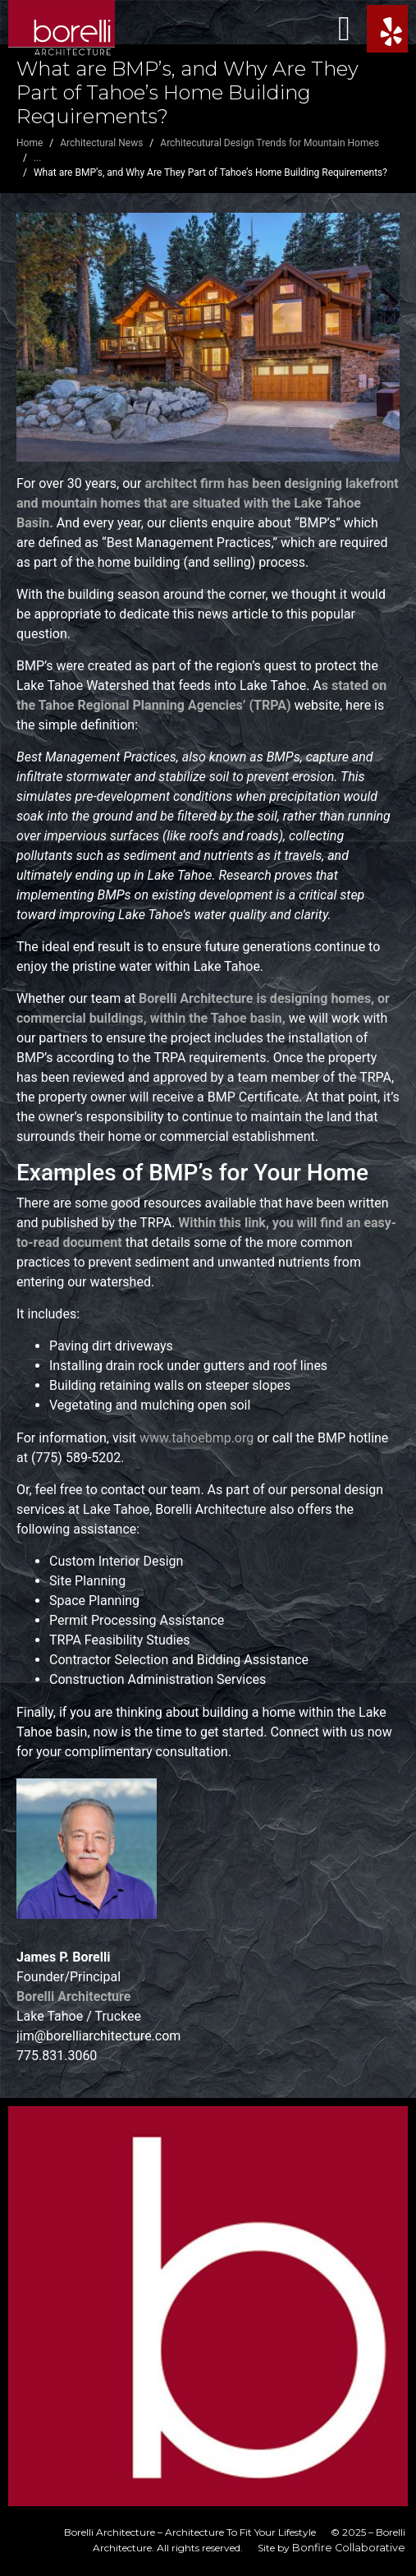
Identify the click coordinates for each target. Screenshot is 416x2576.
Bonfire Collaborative (348, 2548)
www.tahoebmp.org (196, 1438)
